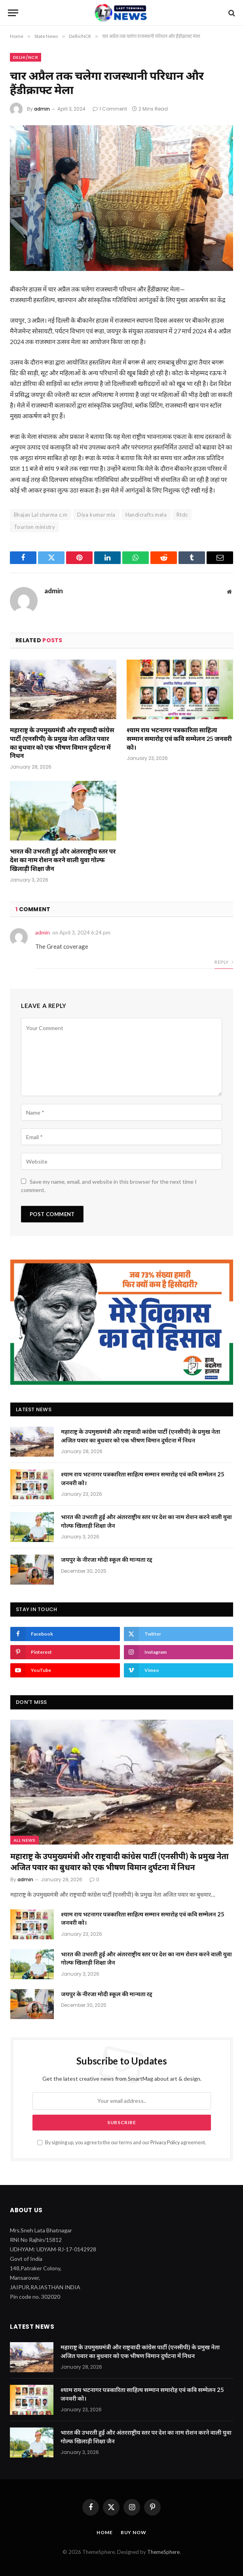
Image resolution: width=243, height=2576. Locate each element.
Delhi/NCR (25, 57)
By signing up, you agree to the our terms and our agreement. (121, 2142)
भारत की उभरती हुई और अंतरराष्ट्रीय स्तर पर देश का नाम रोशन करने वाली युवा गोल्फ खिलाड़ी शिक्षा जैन (63, 859)
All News (24, 1840)
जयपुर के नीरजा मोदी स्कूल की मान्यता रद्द (106, 1559)
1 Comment (110, 108)
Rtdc (182, 514)
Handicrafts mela (146, 514)
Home (104, 2532)
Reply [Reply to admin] (224, 962)
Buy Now (133, 2532)
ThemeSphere (163, 2552)
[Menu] (13, 13)
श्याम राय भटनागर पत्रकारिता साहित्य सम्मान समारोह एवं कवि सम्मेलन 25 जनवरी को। (179, 738)
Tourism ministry (34, 527)
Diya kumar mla (96, 514)
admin (42, 108)
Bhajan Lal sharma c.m (40, 514)
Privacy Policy (165, 2142)
